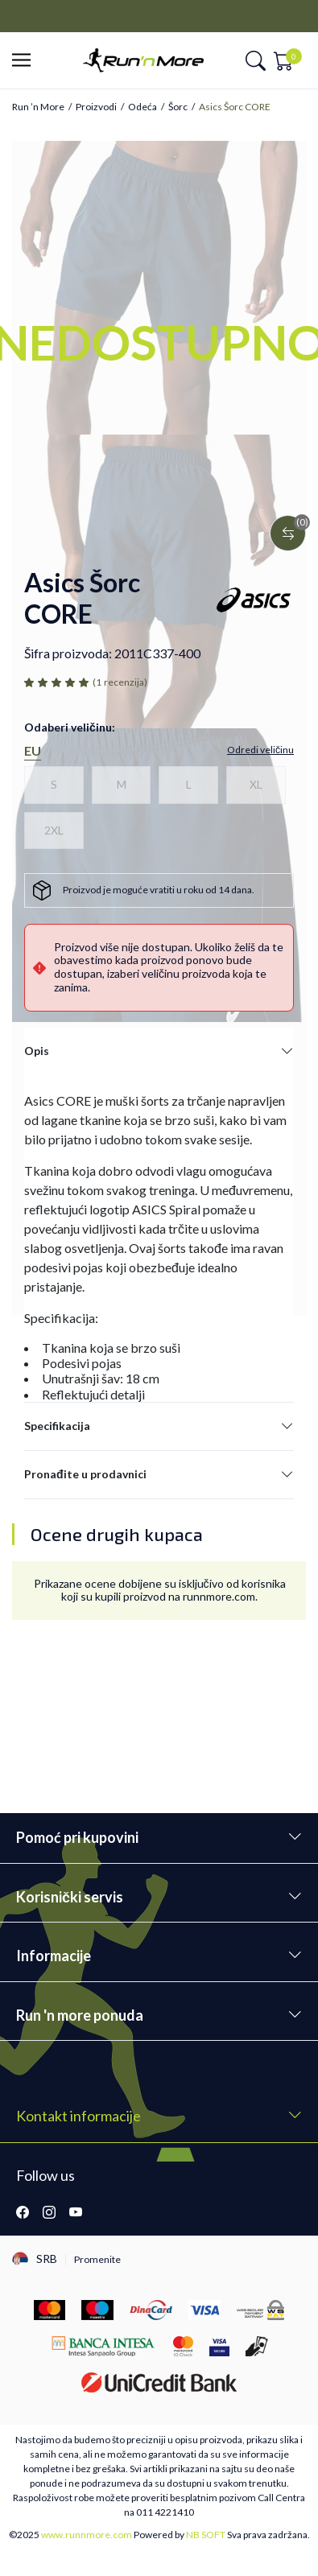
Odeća (142, 107)
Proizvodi (96, 107)
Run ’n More (38, 107)
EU (32, 750)
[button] (26, 60)
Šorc (178, 107)
